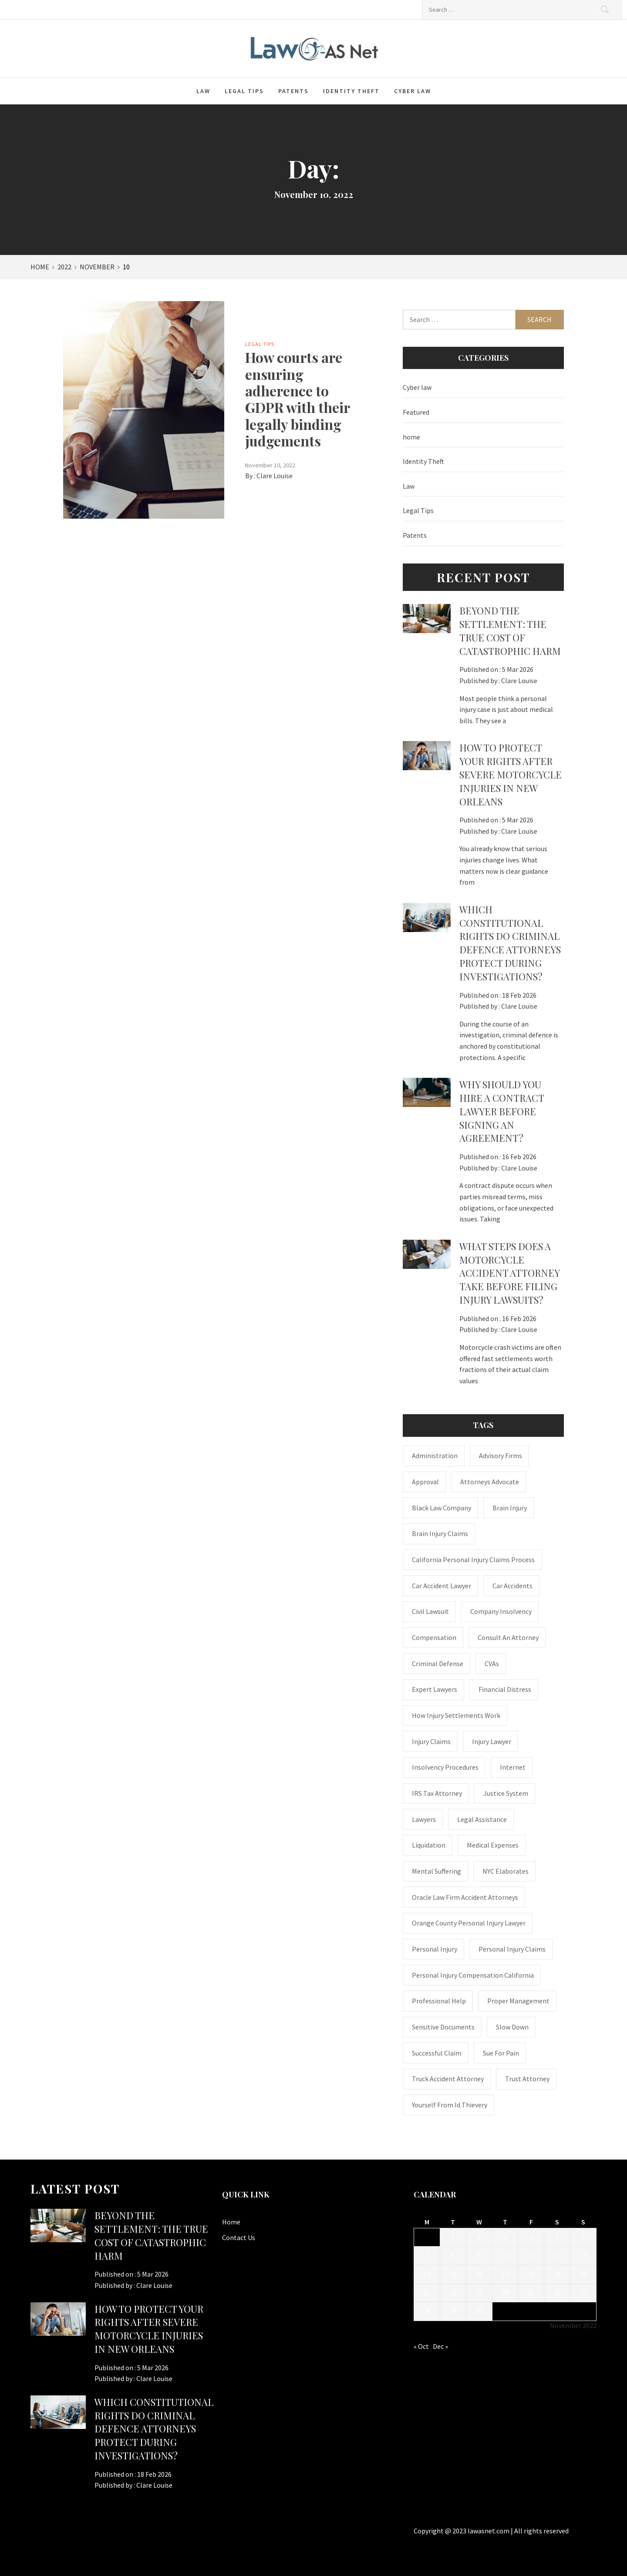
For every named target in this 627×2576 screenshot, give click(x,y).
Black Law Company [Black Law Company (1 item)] (441, 1507)
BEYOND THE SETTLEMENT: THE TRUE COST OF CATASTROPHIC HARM (510, 630)
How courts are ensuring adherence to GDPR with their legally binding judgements (297, 399)
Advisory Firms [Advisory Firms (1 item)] (500, 1455)
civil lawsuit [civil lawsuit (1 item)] (430, 1611)
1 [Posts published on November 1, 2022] (453, 2237)
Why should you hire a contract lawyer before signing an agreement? (501, 1111)
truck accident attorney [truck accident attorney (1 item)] (448, 2078)
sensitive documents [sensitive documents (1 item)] (443, 2027)
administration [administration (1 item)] (435, 1455)
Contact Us (238, 2237)
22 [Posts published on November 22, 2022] (452, 2292)
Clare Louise (274, 475)
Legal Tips (244, 91)
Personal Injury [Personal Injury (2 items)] (434, 1949)
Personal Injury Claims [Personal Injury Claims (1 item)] (512, 1949)
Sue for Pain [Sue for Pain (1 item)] (501, 2053)
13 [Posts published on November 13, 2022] (583, 2255)
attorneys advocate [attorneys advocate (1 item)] (489, 1481)
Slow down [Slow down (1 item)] (512, 2027)
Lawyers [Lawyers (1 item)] (424, 1819)
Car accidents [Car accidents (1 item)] (512, 1585)
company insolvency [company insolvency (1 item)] (501, 1611)
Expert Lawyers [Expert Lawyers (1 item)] (434, 1689)
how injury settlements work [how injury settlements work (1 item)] (456, 1715)
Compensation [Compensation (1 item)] (434, 1637)
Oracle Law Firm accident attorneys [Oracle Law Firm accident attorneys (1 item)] (465, 1897)
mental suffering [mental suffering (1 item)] (436, 1871)
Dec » (440, 2346)
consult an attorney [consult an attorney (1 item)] (508, 1637)
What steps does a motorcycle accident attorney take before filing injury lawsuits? (509, 1273)
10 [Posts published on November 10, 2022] (505, 2255)
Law (203, 91)
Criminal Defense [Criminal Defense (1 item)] (437, 1663)
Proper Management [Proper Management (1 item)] (518, 2000)
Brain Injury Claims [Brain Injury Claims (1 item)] (440, 1533)
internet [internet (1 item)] (513, 1767)
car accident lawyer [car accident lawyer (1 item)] (441, 1585)
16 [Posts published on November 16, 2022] (478, 2274)
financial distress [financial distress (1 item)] (505, 1689)
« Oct (421, 2346)
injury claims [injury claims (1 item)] (431, 1741)
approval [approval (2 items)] (425, 1481)
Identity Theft (351, 91)
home (411, 437)
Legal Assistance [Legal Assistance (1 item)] (482, 1819)
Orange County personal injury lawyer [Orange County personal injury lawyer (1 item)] (469, 1923)
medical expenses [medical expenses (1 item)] (493, 1845)
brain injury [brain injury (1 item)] (509, 1507)
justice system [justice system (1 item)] (505, 1793)
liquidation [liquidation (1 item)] (428, 1845)
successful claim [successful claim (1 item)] (437, 2053)
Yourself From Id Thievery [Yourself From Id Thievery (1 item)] (449, 2104)
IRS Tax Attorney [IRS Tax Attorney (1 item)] (437, 1793)
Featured (416, 412)
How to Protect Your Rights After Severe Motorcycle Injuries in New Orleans (510, 774)
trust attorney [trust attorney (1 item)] (527, 2078)
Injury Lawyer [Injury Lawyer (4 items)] (491, 1741)
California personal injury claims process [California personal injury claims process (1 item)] (473, 1559)
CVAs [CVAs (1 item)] (492, 1663)
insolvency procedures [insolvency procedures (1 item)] (445, 1767)
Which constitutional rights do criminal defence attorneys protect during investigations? (510, 943)
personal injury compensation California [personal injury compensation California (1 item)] (473, 1975)
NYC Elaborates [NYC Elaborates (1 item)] (505, 1871)
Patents (293, 91)
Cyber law (412, 91)
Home (231, 2221)
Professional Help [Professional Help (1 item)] (439, 2000)
